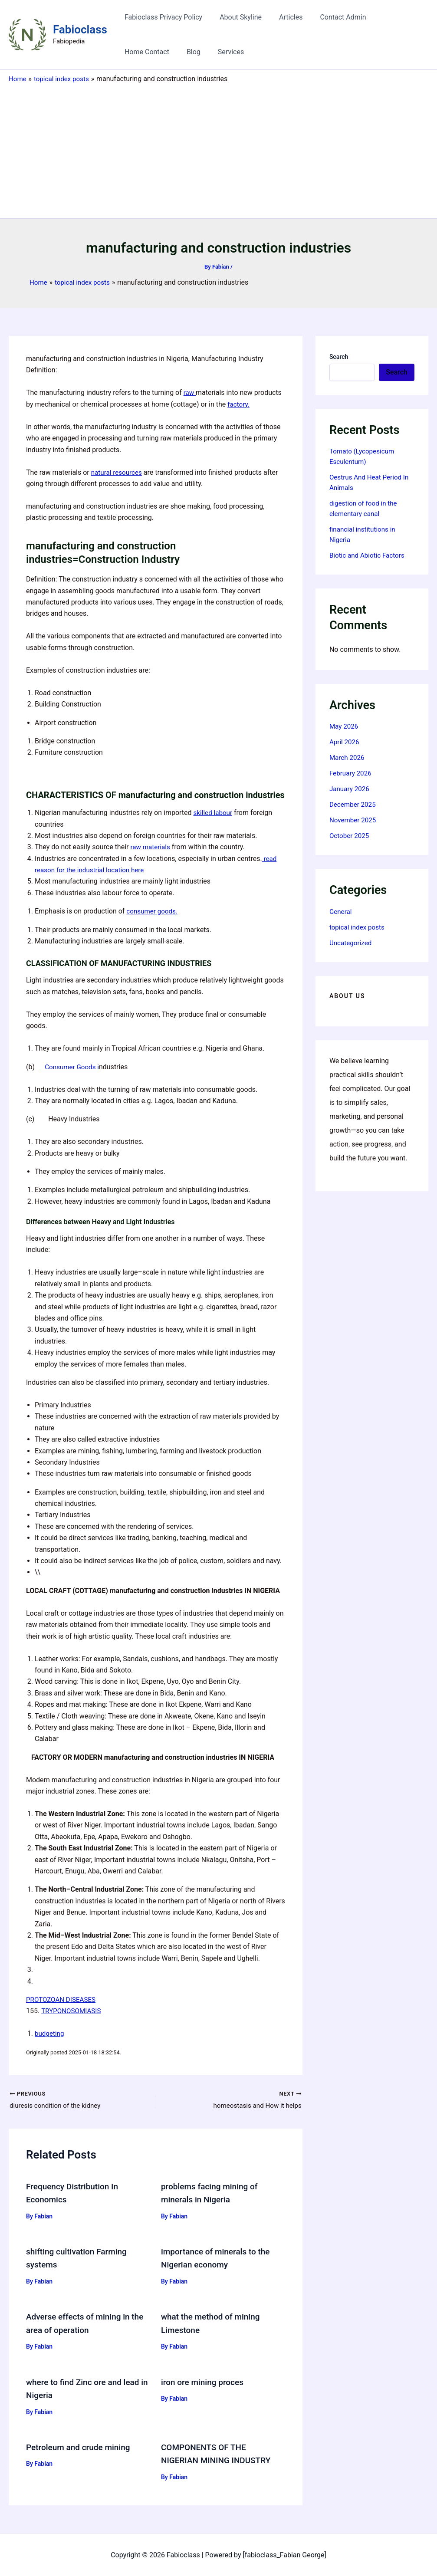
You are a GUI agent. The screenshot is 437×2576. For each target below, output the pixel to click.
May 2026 (344, 726)
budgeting (50, 2033)
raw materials (151, 847)
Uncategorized (351, 943)
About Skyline (235, 17)
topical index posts (358, 927)
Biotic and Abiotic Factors (368, 555)
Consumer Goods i (71, 1067)
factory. (238, 404)
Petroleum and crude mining (80, 2446)
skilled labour (214, 812)
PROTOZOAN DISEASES (62, 1999)
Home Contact (390, 17)
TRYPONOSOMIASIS (72, 2011)
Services (164, 52)
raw (190, 392)
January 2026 (350, 789)
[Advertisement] (218, 149)
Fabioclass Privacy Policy (161, 17)
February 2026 (351, 773)
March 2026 (347, 757)
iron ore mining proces (204, 2381)
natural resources (118, 472)
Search (338, 356)
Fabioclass (80, 29)
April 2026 (345, 742)
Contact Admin (331, 17)
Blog (130, 52)
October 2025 (350, 835)
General (341, 911)
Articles (282, 17)
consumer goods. (153, 911)
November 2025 (353, 820)
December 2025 (353, 804)
